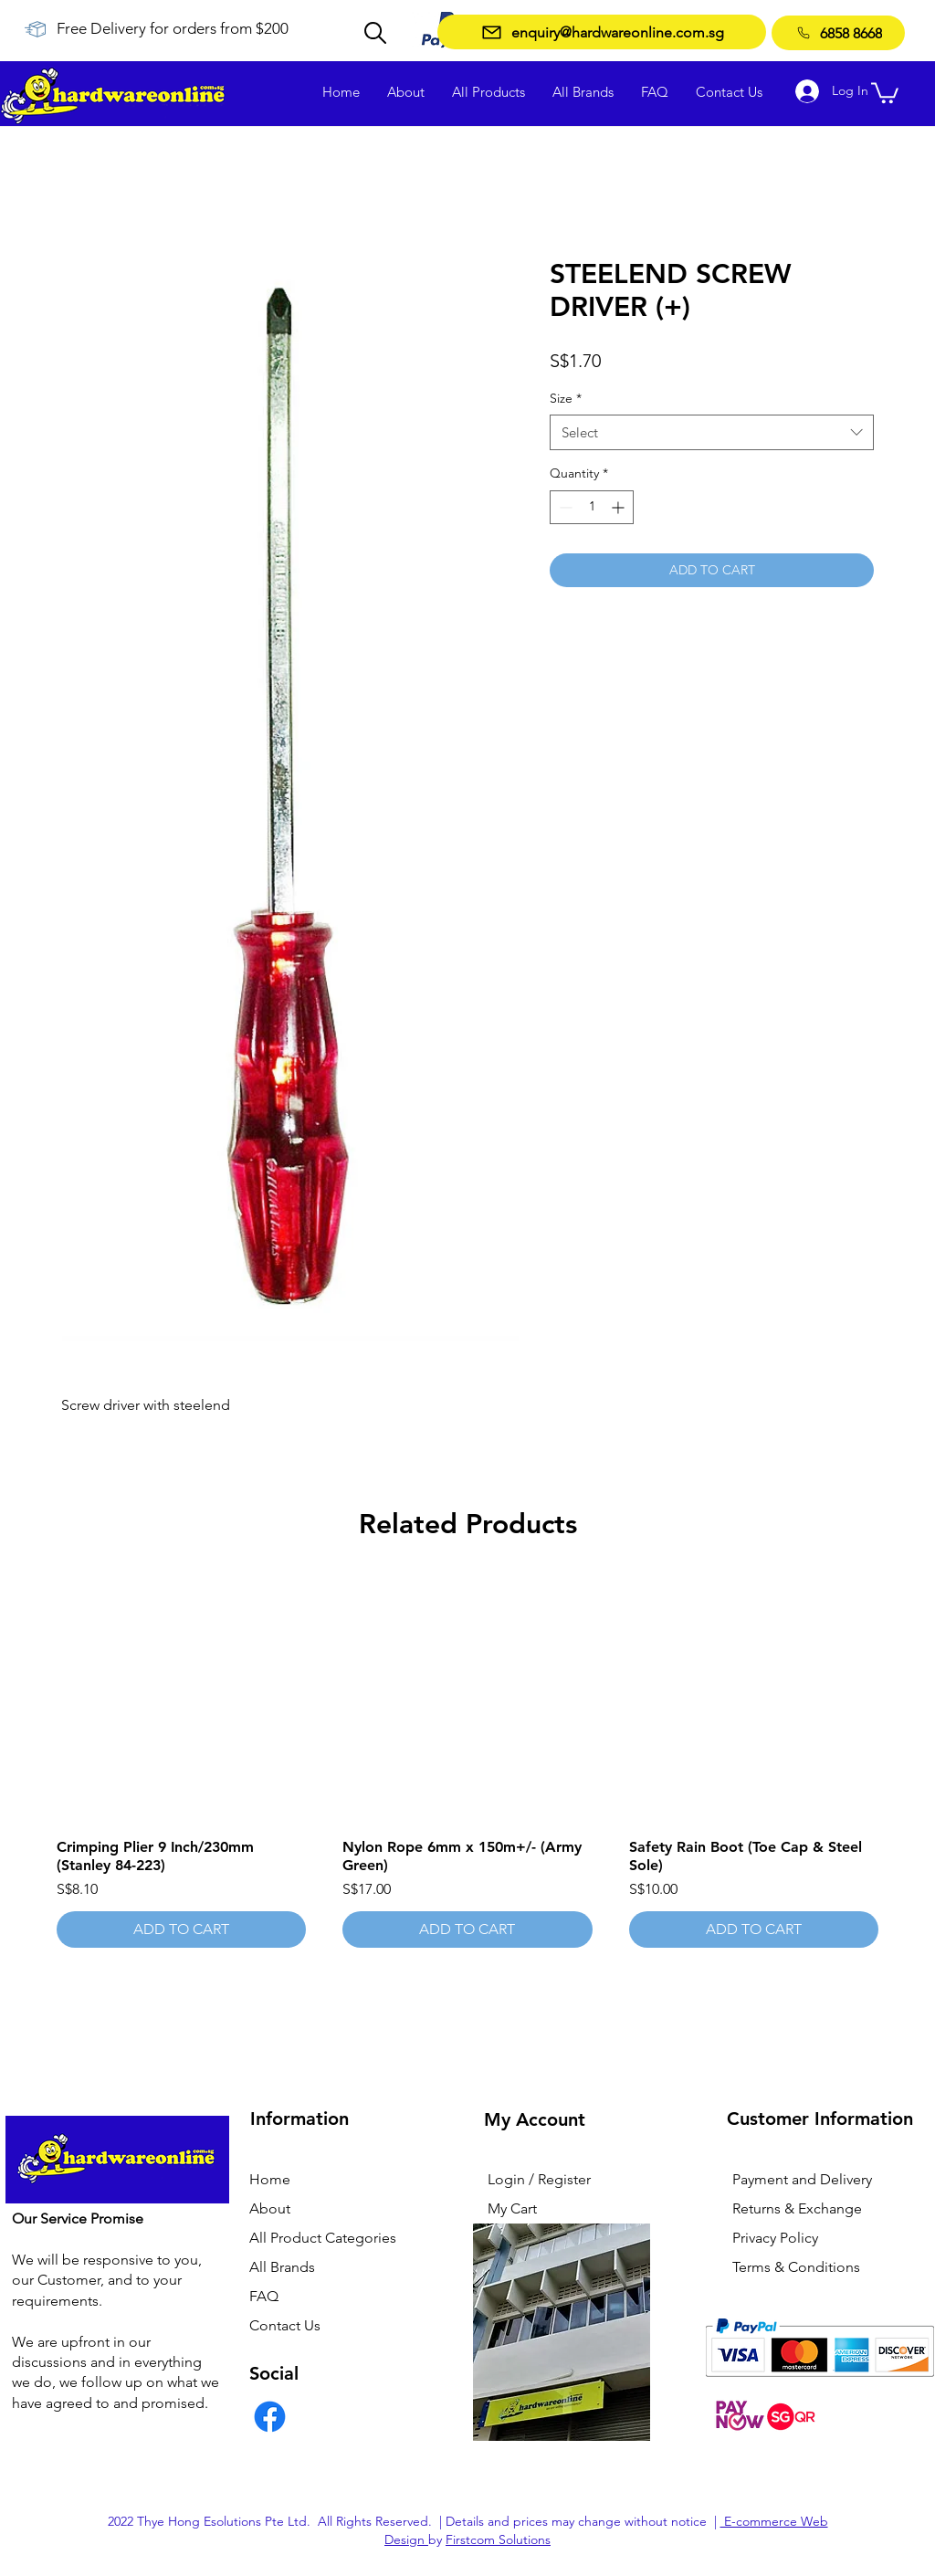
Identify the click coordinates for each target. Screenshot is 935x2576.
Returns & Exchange (797, 2208)
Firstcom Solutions (498, 2539)
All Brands (282, 2267)
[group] (467, 1761)
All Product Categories (322, 2237)
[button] (884, 91)
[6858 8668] (838, 33)
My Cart (512, 2208)
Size (566, 398)
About (269, 2208)
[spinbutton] (591, 507)
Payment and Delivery (802, 2179)
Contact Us (284, 2325)
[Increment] (619, 507)
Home (269, 2179)
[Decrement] (563, 507)
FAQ (263, 2296)
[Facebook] (269, 2416)
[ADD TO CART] (181, 1929)
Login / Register (539, 2179)
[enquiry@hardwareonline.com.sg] (601, 32)
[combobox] (712, 432)
